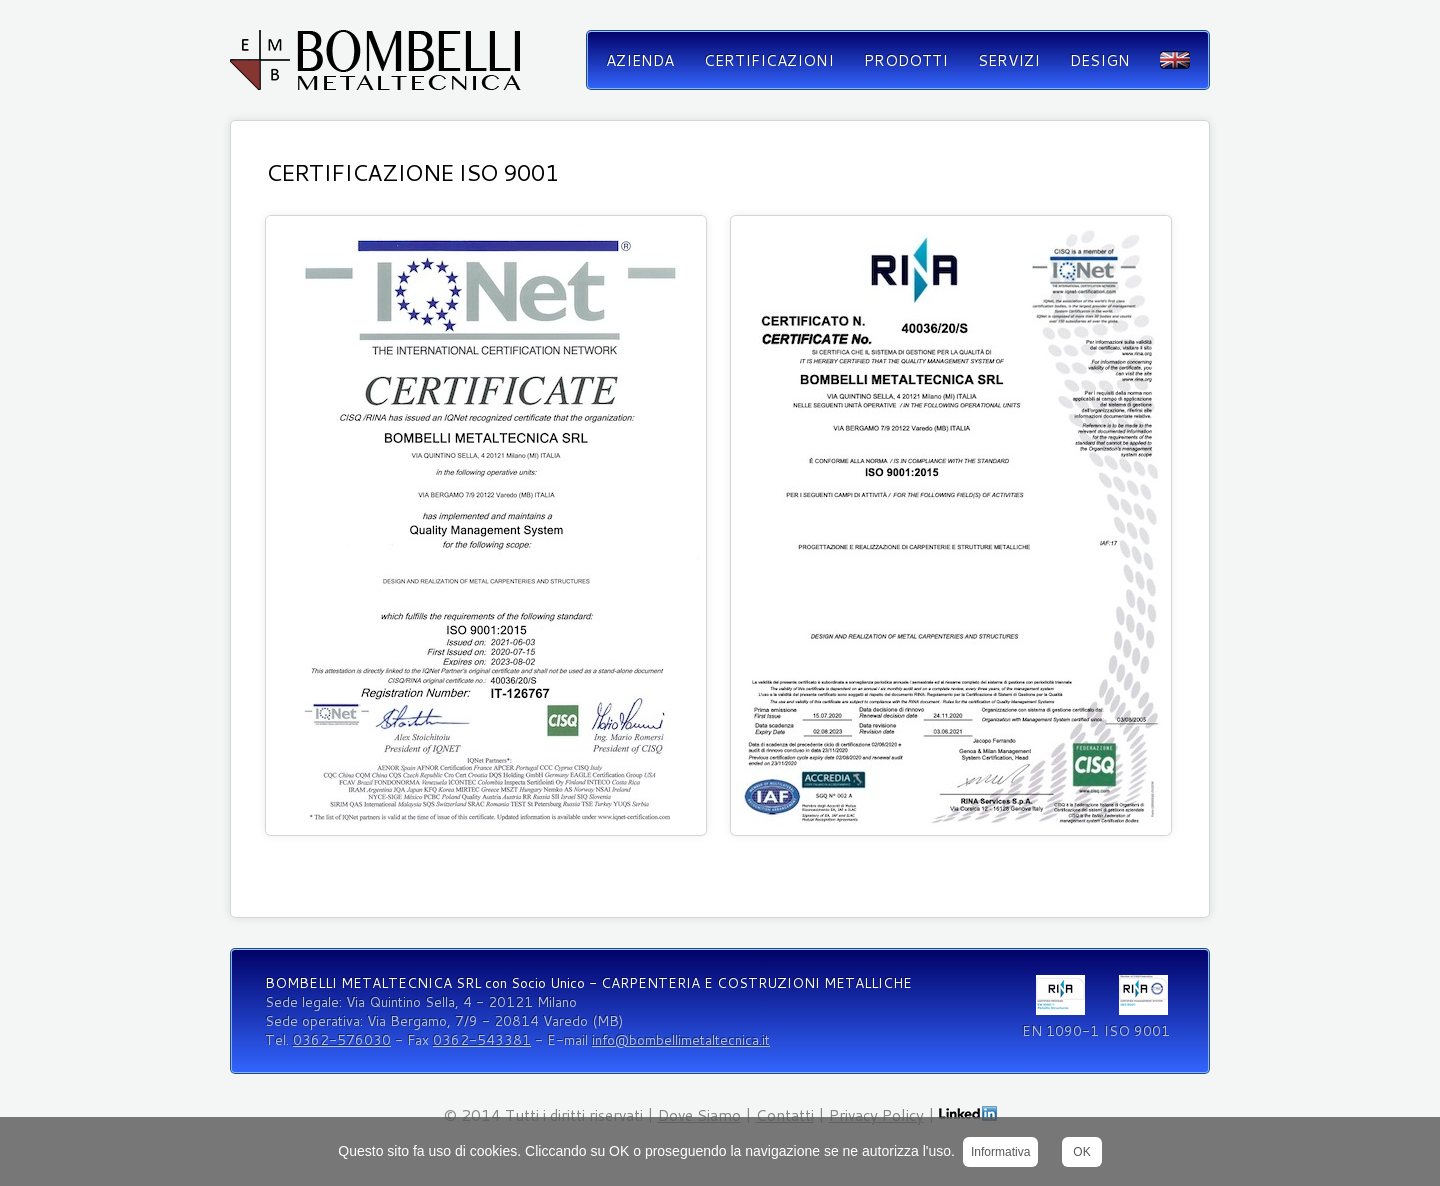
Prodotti (906, 60)
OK (1081, 1152)
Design (1100, 60)
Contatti (785, 1115)
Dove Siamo (699, 1115)
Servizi (1009, 60)
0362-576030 (342, 1039)
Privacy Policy (876, 1115)
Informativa (1000, 1152)
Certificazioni (769, 60)
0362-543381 (482, 1039)
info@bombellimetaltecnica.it (681, 1039)
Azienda (640, 60)
